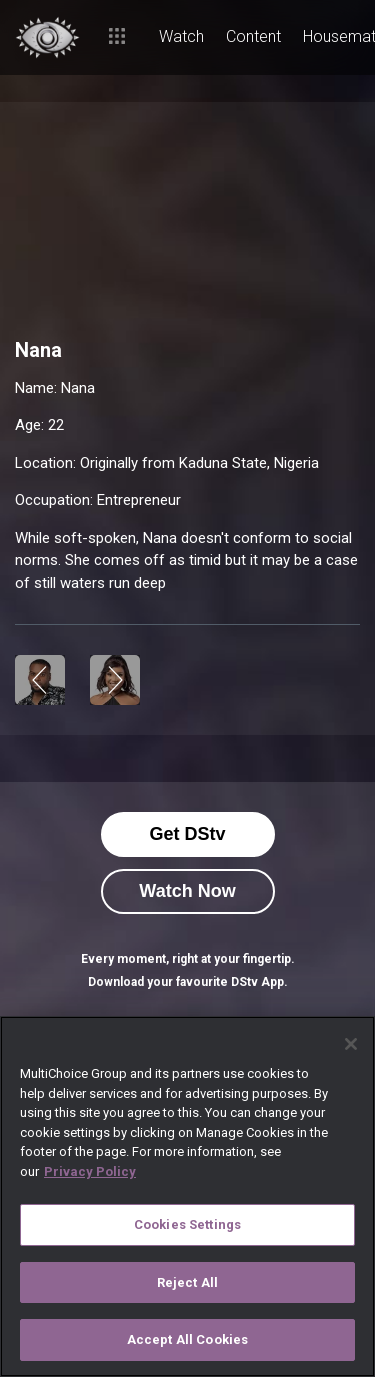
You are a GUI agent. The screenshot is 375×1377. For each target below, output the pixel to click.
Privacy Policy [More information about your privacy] (90, 1171)
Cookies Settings (187, 1224)
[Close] (351, 1044)
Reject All (187, 1282)
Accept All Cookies (187, 1339)
